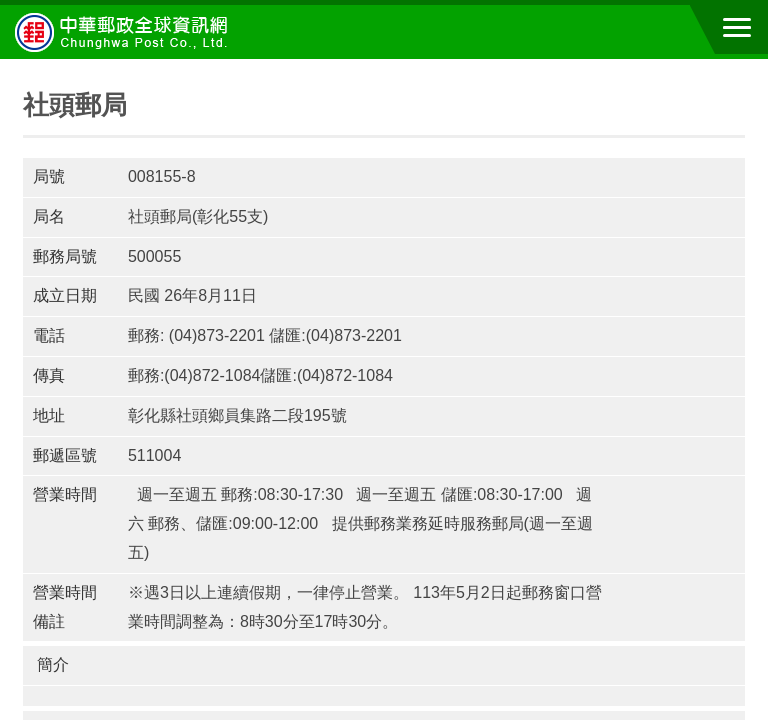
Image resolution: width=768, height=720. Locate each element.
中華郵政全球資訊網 (125, 32)
